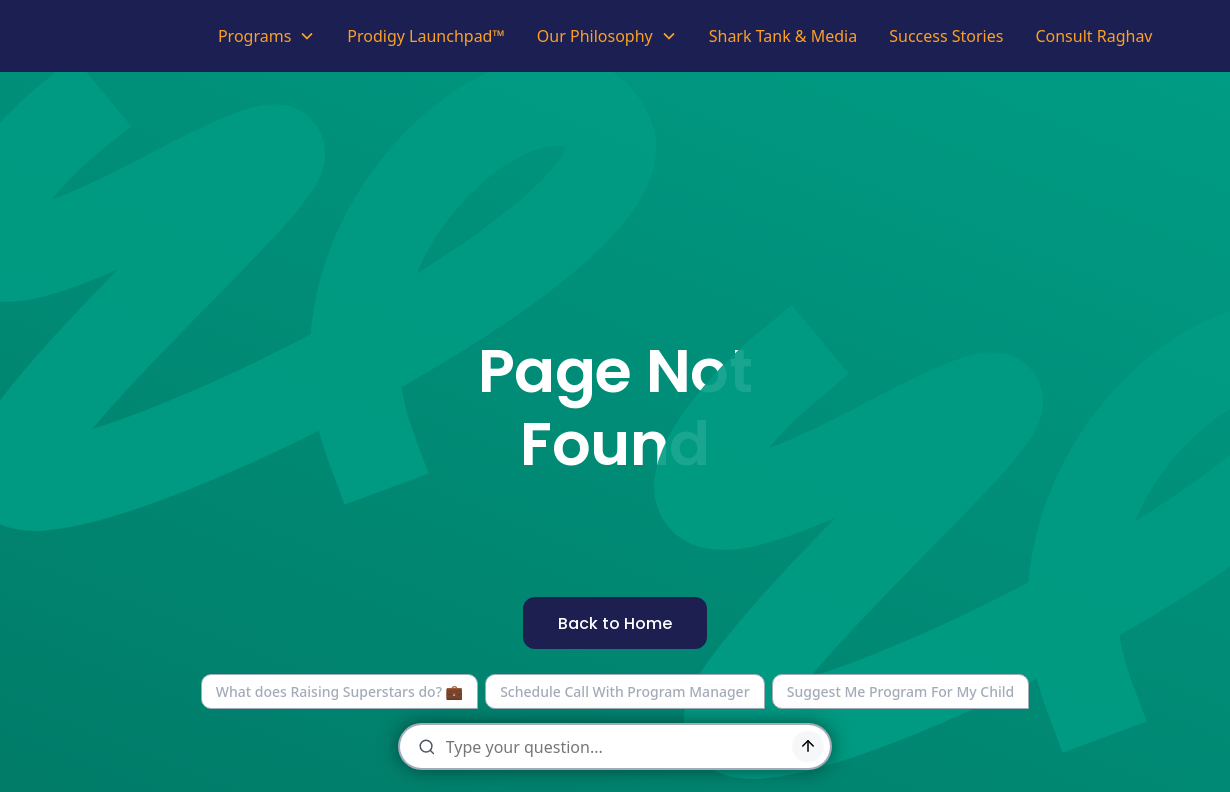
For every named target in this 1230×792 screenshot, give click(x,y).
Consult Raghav (1093, 36)
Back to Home (615, 623)
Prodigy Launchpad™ (426, 36)
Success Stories (946, 36)
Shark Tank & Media (783, 36)
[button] (266, 36)
